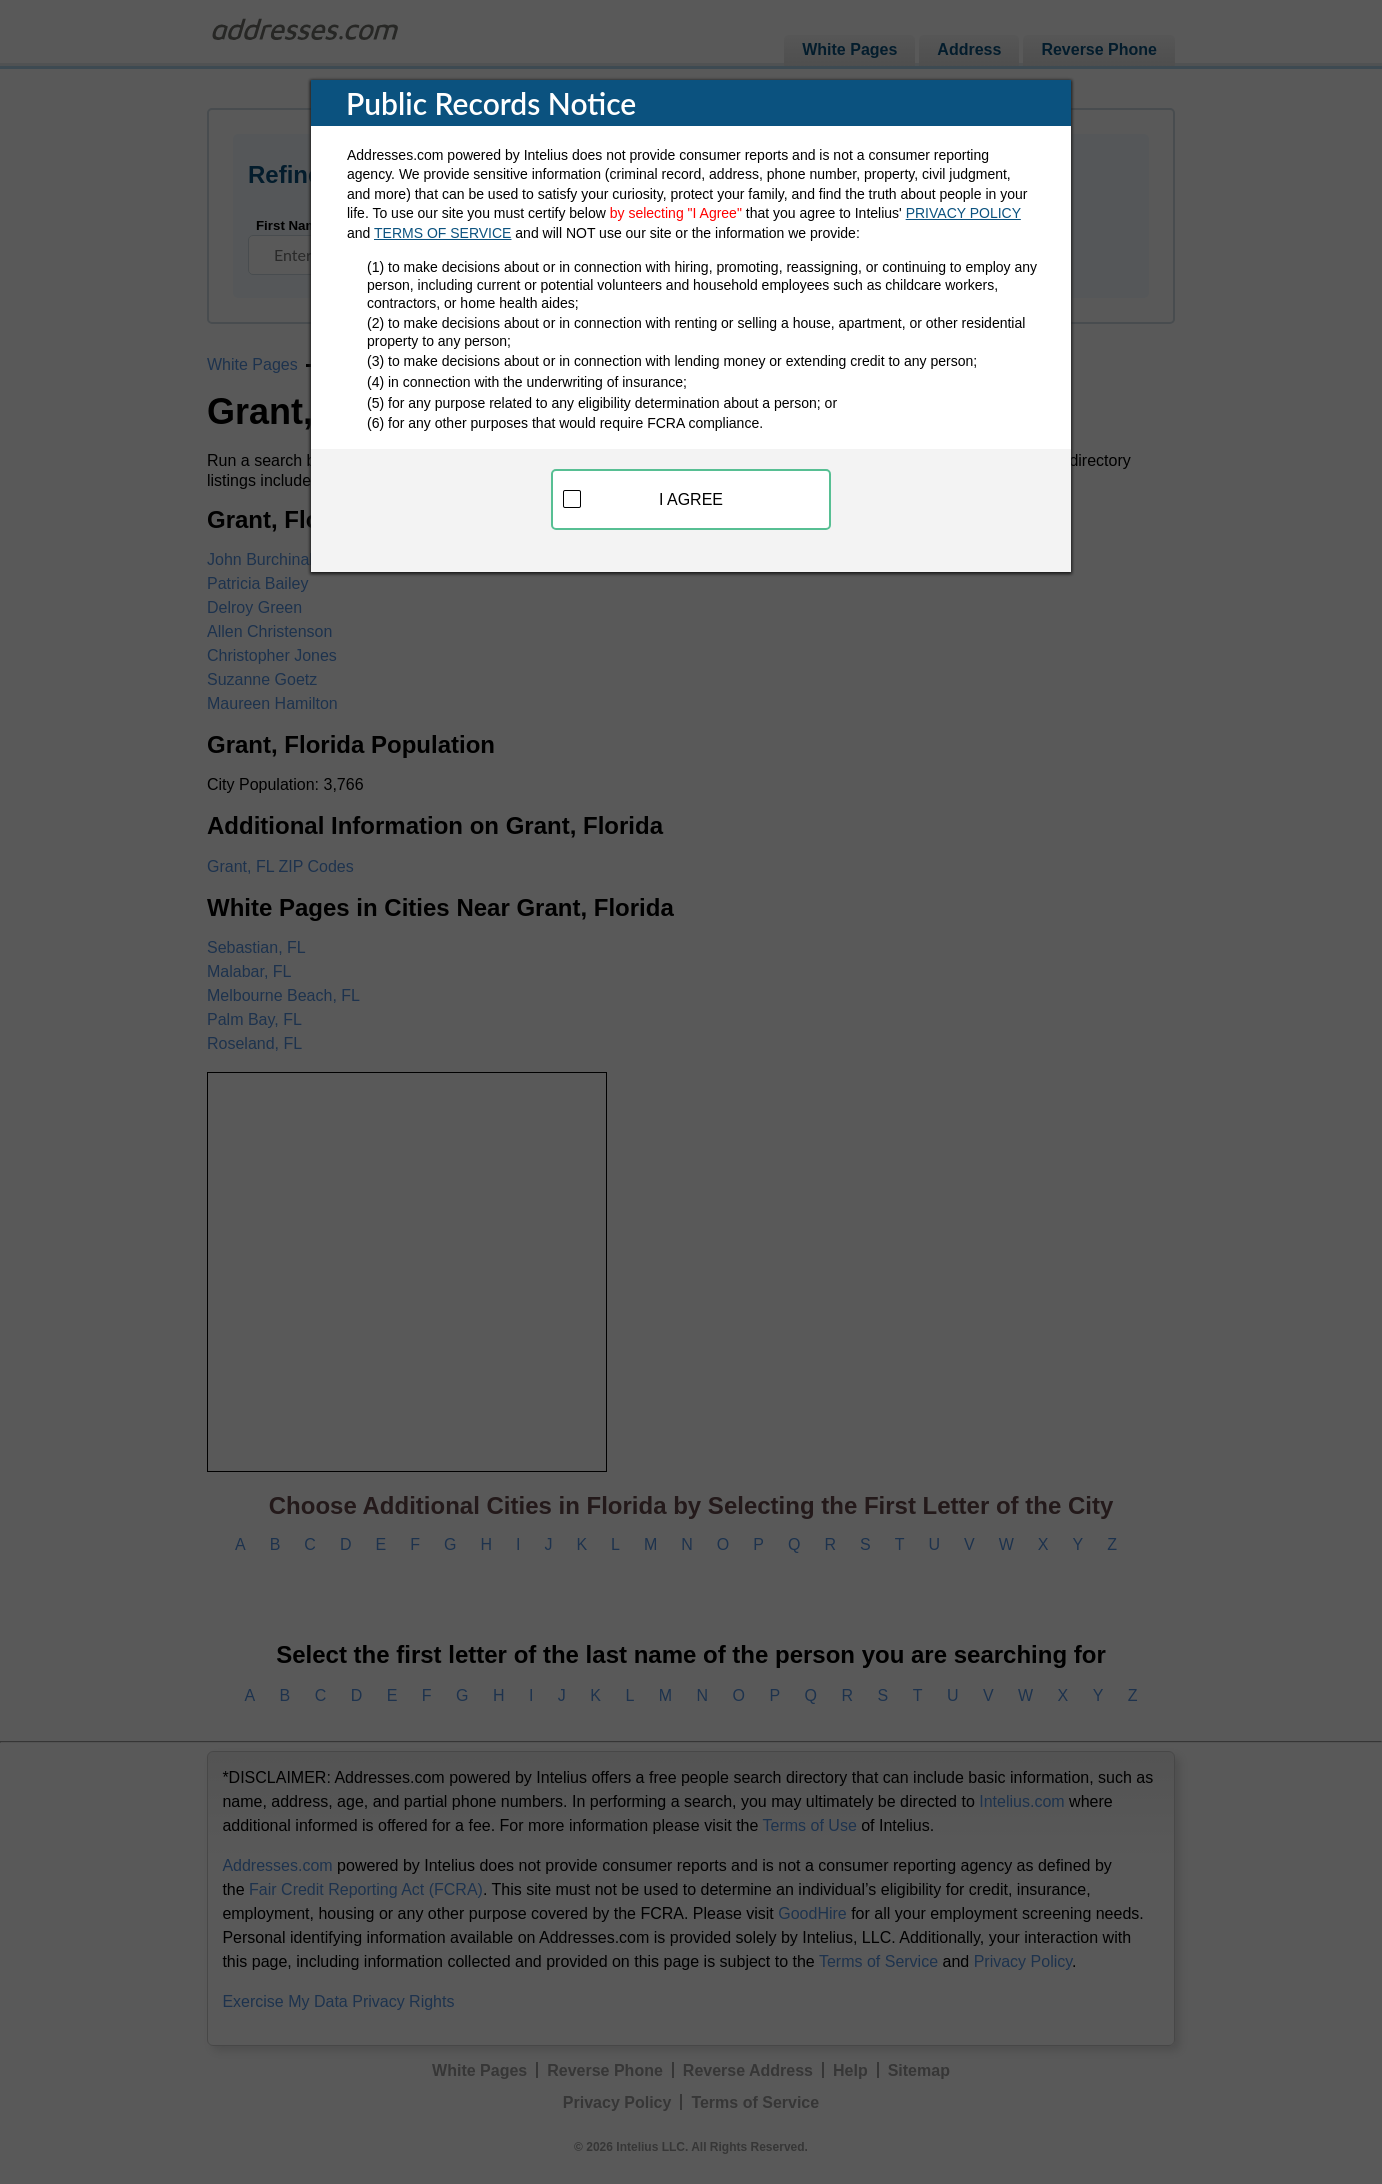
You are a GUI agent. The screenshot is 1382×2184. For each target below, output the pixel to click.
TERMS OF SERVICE (442, 233)
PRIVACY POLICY (963, 213)
